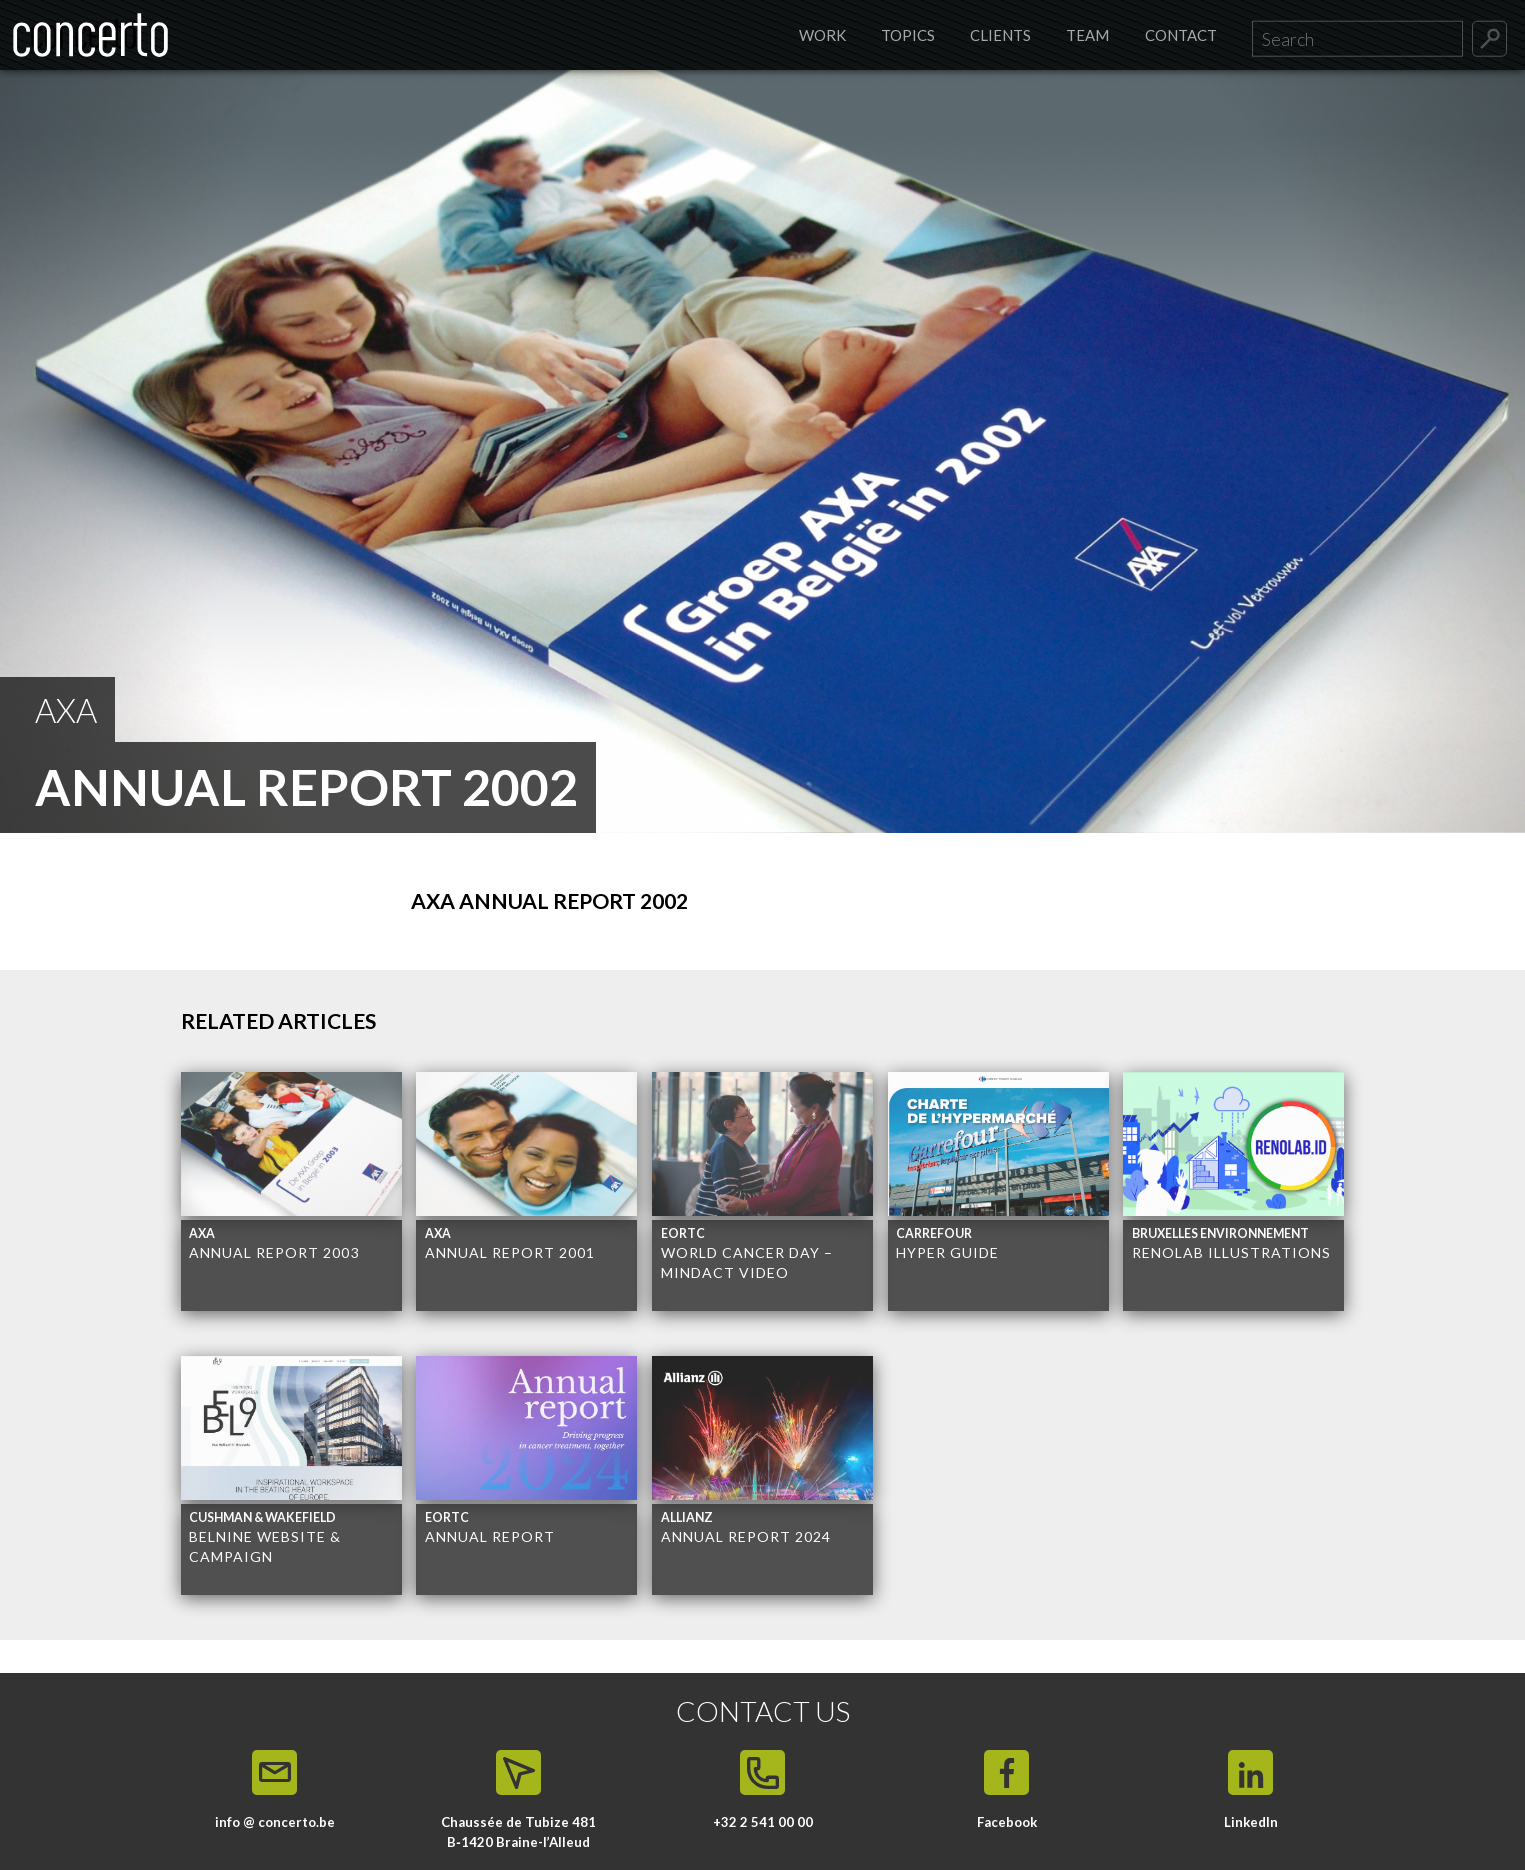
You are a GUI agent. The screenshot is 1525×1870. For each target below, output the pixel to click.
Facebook (1007, 1822)
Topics (908, 35)
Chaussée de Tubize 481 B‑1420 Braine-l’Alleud (518, 1832)
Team (1087, 35)
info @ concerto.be (275, 1822)
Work (822, 35)
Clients (1000, 35)
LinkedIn (1251, 1822)
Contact (1181, 35)
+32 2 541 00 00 (763, 1822)
